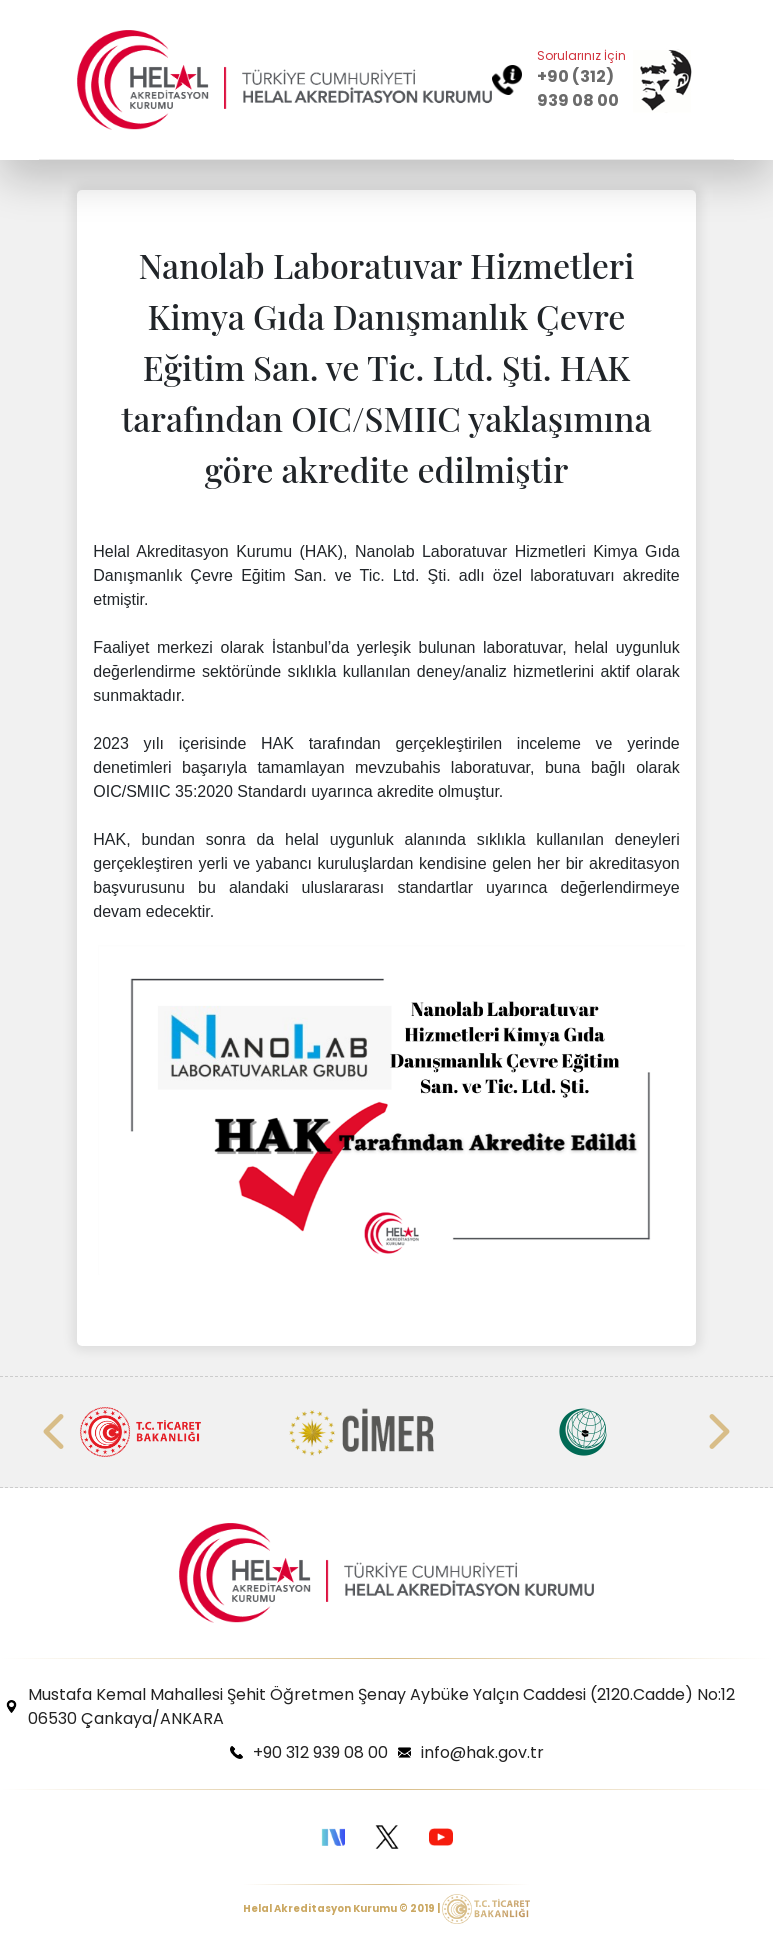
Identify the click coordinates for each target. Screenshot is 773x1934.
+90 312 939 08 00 (320, 1752)
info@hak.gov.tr (482, 1752)
